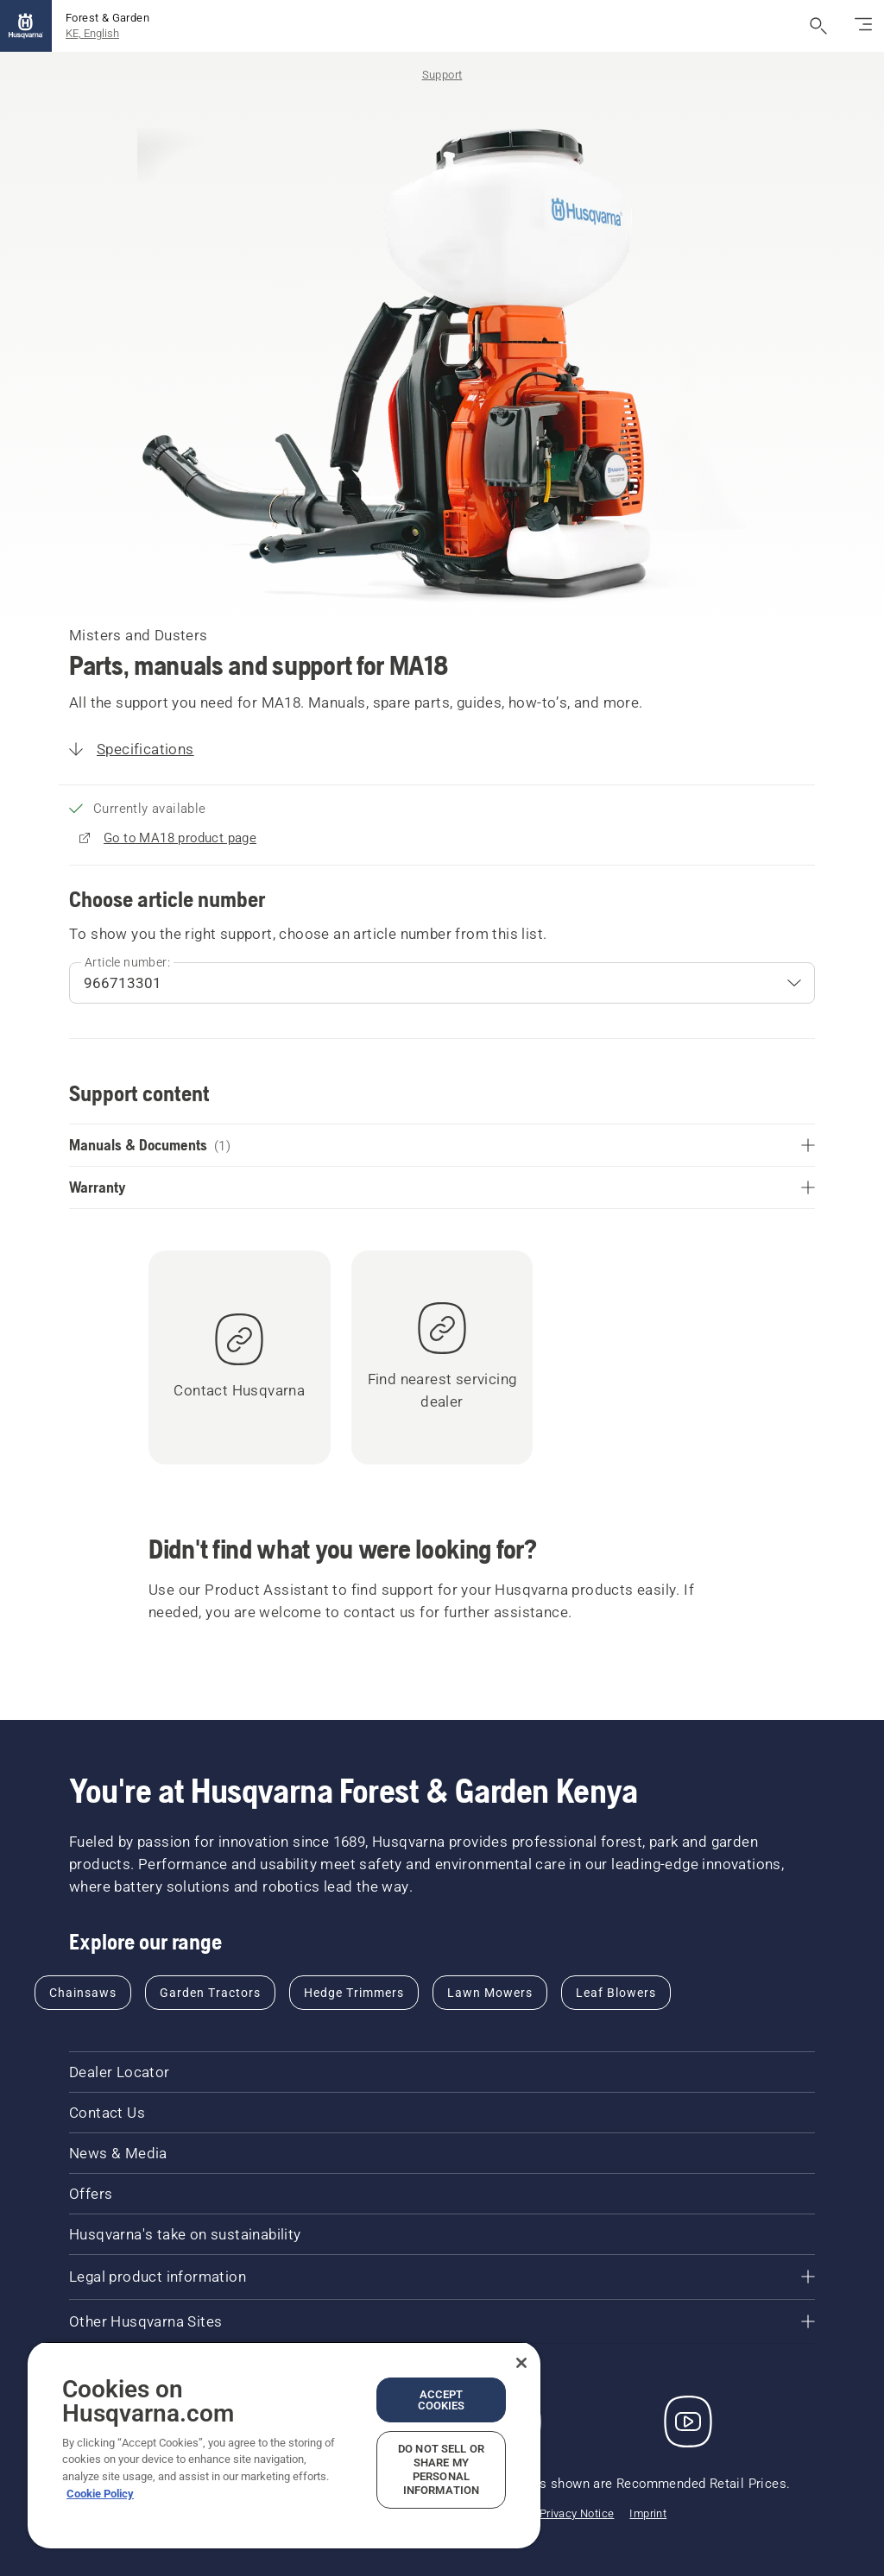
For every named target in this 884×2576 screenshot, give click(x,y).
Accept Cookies (441, 2400)
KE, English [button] (92, 33)
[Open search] (818, 26)
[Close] (521, 2363)
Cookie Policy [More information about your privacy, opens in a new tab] (100, 2493)
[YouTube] (688, 2421)
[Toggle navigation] (863, 26)
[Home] (26, 26)
